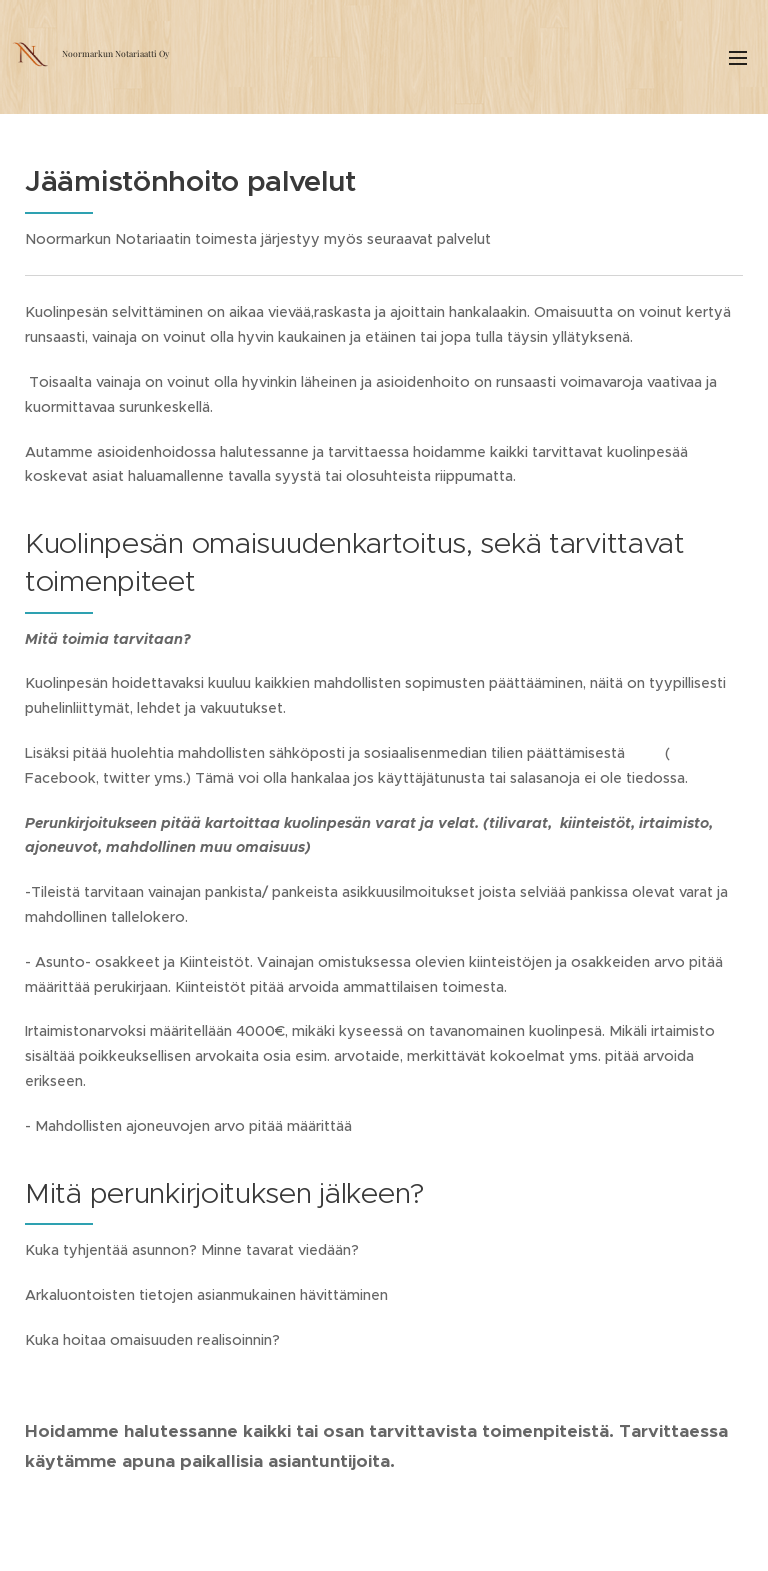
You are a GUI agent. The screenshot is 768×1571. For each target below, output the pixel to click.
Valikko (738, 58)
